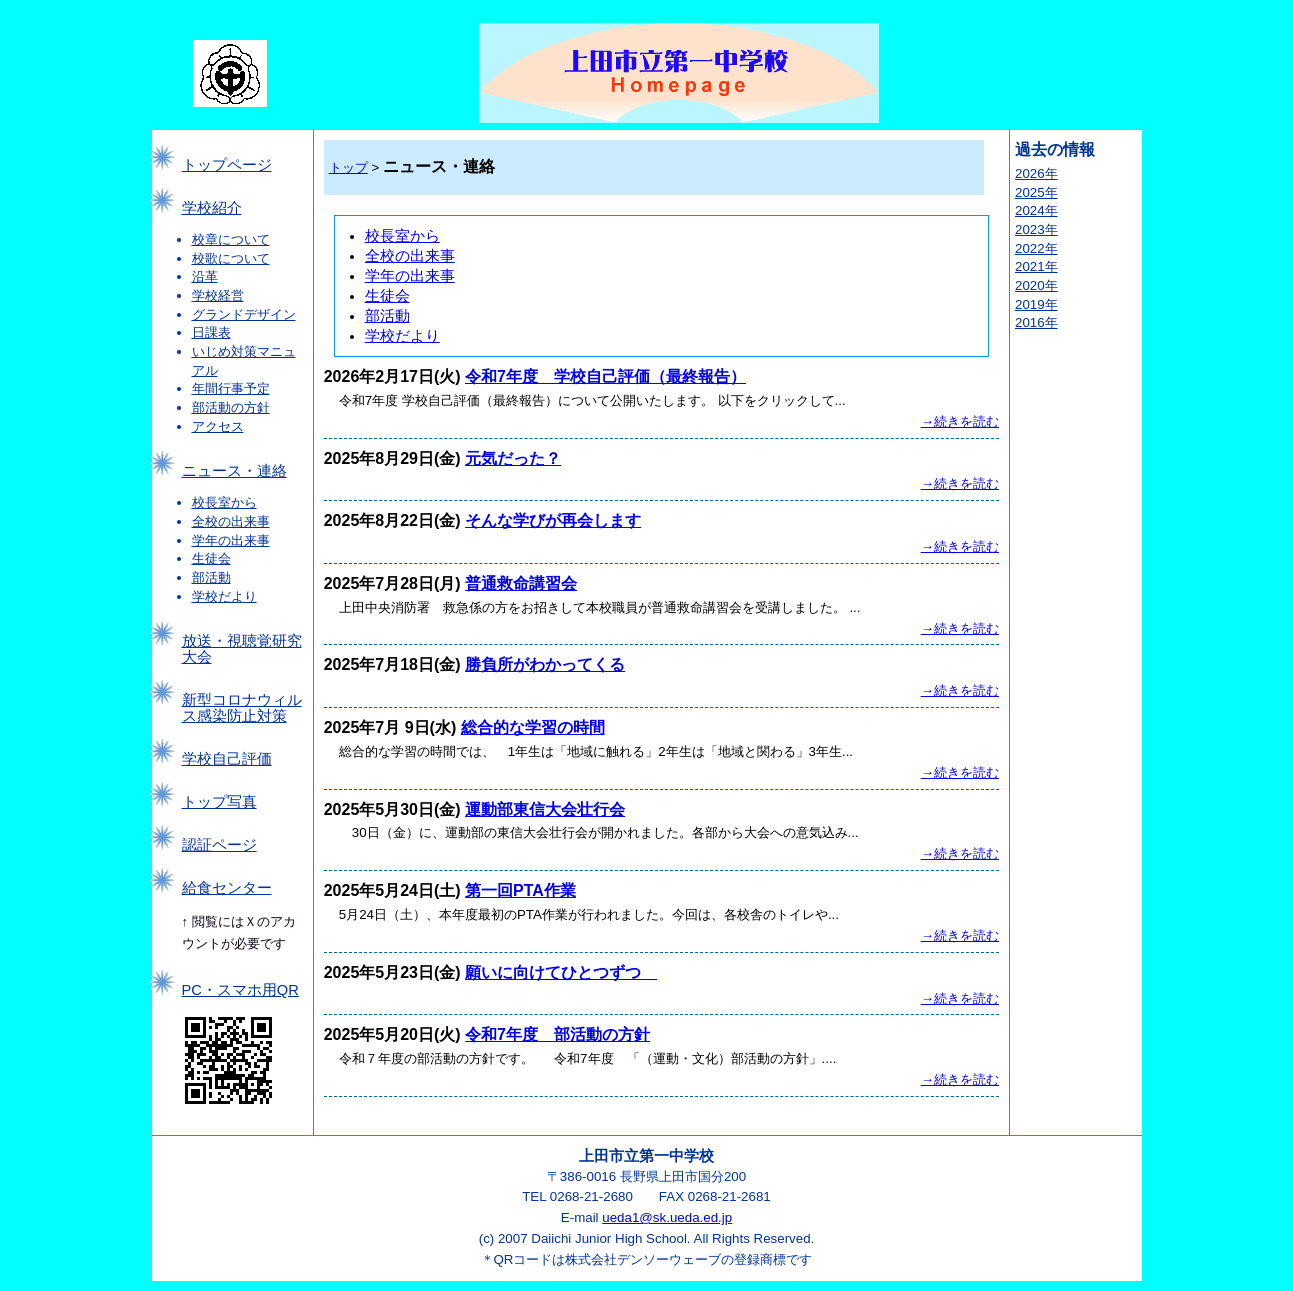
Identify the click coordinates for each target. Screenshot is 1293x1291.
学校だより (224, 596)
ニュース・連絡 (234, 471)
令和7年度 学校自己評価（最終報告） (605, 376)
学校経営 (218, 295)
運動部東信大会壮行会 (545, 809)
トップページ (227, 165)
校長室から (224, 502)
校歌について (231, 258)
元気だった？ (513, 458)
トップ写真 (219, 802)
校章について (231, 239)
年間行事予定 (231, 388)
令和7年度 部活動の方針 (557, 1034)
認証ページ (219, 845)
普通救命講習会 (521, 583)
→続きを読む (960, 421)
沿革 (205, 276)
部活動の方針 (231, 407)
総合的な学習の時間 (533, 727)
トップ (348, 167)
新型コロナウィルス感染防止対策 (242, 708)
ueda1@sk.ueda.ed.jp (667, 1217)
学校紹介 (212, 208)
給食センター (227, 888)
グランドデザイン (244, 314)
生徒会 (211, 558)
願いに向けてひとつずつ (561, 972)
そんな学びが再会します (553, 520)
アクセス (218, 426)
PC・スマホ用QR (240, 990)
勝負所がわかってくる (545, 664)
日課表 (211, 332)
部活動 (211, 577)
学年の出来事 (231, 540)
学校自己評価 (227, 759)
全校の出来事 (231, 521)
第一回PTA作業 (520, 890)
